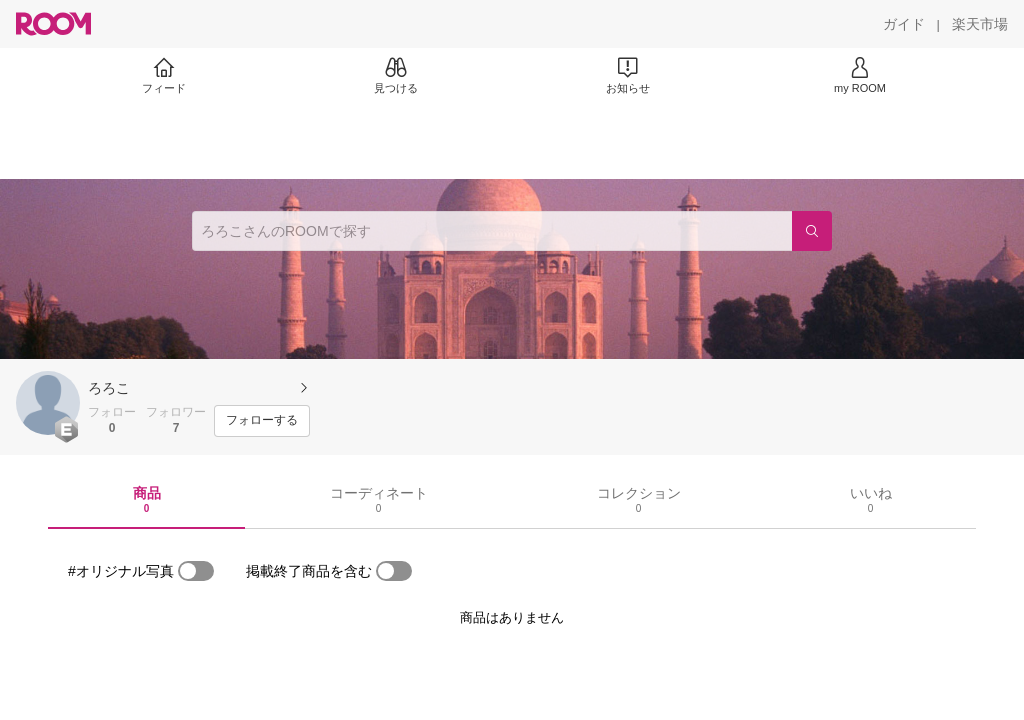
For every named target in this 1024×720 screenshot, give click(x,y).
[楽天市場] (980, 24)
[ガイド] (904, 24)
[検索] (812, 231)
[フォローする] (262, 421)
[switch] (196, 571)
